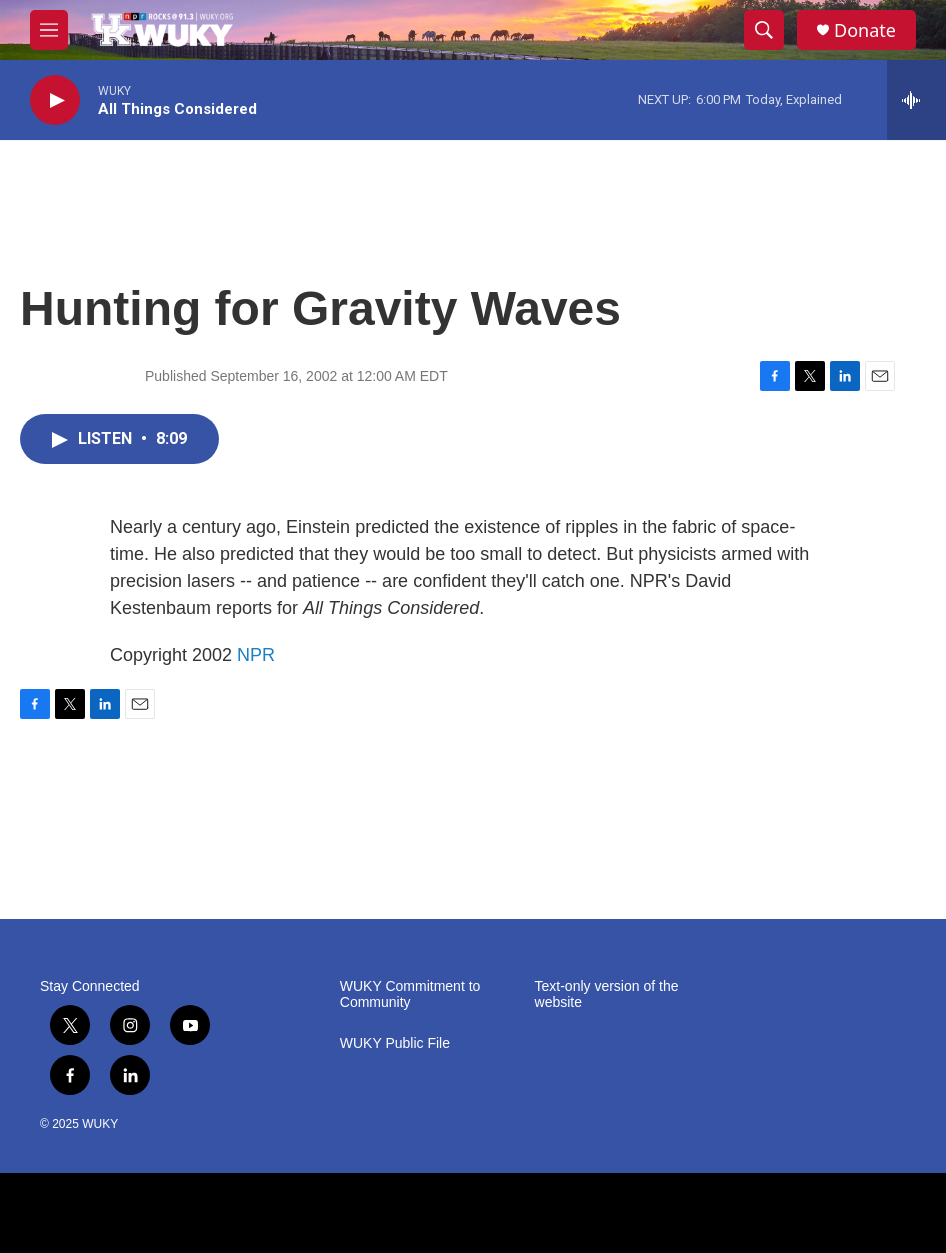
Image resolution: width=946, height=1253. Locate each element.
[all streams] (916, 100)
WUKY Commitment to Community (410, 994)
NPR (256, 655)
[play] (55, 100)
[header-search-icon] (764, 30)
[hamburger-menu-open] (49, 30)
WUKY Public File (395, 1043)
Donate (865, 30)
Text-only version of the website (607, 994)
